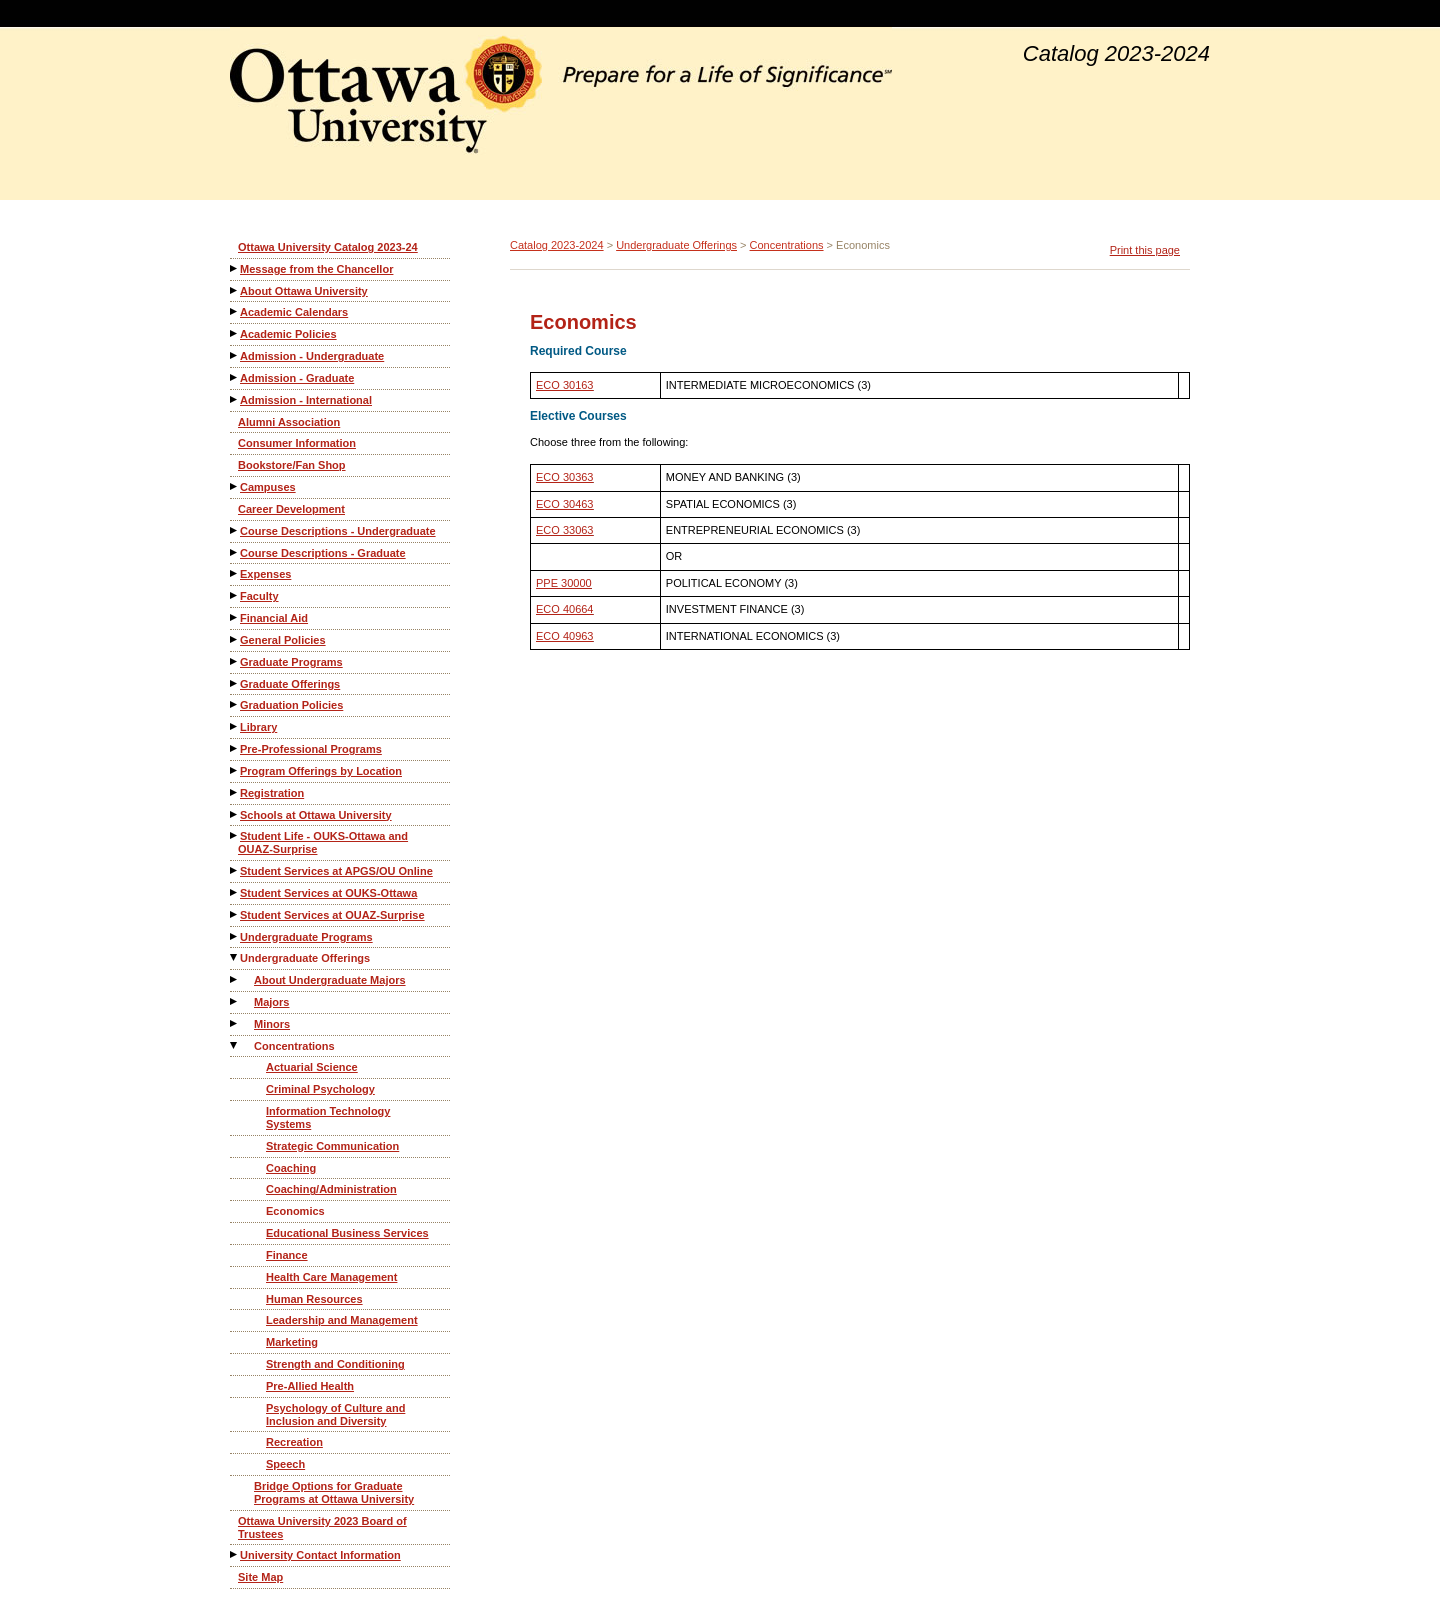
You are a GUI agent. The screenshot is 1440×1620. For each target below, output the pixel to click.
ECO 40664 (564, 609)
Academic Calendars (294, 312)
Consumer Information (297, 443)
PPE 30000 (564, 583)
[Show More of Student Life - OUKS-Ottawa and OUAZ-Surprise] (235, 835)
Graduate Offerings (290, 684)
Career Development (291, 509)
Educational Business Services (347, 1233)
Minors (272, 1024)
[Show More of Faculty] (235, 595)
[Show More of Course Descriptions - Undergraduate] (235, 530)
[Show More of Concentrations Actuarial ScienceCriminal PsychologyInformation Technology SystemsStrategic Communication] (235, 1045)
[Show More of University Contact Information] (235, 1554)
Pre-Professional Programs (311, 749)
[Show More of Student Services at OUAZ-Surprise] (235, 914)
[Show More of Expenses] (235, 573)
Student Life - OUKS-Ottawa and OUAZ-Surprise (323, 842)
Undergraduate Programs (306, 937)
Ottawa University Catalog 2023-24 (328, 247)
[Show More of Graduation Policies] (235, 704)
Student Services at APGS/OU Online (336, 871)
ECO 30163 (564, 385)
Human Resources (314, 1299)
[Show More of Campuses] (235, 486)
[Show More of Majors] (235, 1001)
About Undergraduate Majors (330, 980)
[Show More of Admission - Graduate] (235, 377)
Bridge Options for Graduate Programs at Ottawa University (334, 1492)
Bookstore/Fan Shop (292, 465)
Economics (295, 1211)
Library (258, 727)
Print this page (1145, 250)
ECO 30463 (564, 504)
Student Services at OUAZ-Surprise (332, 915)
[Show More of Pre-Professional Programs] (235, 748)
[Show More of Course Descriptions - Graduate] (235, 552)
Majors (271, 1002)
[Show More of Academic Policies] (235, 333)
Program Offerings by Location (321, 771)
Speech (285, 1464)
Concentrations (294, 1046)
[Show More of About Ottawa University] (235, 290)
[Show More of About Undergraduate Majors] (235, 979)
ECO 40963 (564, 636)
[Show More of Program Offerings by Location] (235, 770)
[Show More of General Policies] (235, 639)
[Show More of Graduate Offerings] (235, 683)
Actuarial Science (312, 1067)
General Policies (283, 640)
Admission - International (306, 400)
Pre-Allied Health (310, 1386)
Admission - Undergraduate (312, 356)
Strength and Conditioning (335, 1364)
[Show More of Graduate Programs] (235, 661)
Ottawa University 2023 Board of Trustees (322, 1527)
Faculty (259, 596)
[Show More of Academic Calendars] (235, 311)
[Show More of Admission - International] (235, 399)
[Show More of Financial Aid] (235, 617)
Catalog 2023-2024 (557, 245)
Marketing (292, 1342)
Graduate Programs (291, 662)
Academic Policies (288, 334)
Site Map (260, 1577)
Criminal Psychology (320, 1089)
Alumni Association (289, 422)
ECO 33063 (564, 530)
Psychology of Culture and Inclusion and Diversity (335, 1414)
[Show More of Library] (235, 726)
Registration (272, 793)
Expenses (265, 574)
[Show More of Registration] (235, 792)
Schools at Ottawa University (316, 815)
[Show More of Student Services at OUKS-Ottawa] (235, 892)
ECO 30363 (564, 477)
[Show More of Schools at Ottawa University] (235, 814)
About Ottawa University (304, 291)
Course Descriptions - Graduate (323, 553)
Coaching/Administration (331, 1189)
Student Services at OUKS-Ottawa (328, 893)
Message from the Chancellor (316, 269)
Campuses (268, 487)
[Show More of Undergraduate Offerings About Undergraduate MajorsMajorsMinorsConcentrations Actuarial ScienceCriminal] (235, 957)
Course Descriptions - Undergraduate (338, 531)
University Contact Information (320, 1555)
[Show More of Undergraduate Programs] (235, 936)
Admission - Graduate (297, 378)
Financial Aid (274, 618)
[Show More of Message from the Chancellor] (235, 268)
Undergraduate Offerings (305, 958)
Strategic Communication (332, 1146)
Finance (287, 1255)
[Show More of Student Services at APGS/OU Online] (235, 870)
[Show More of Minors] (235, 1023)
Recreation (294, 1442)
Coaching (291, 1168)
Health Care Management (331, 1277)
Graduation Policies (291, 705)
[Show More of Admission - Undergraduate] (235, 355)
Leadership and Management (342, 1320)
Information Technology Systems (328, 1117)
